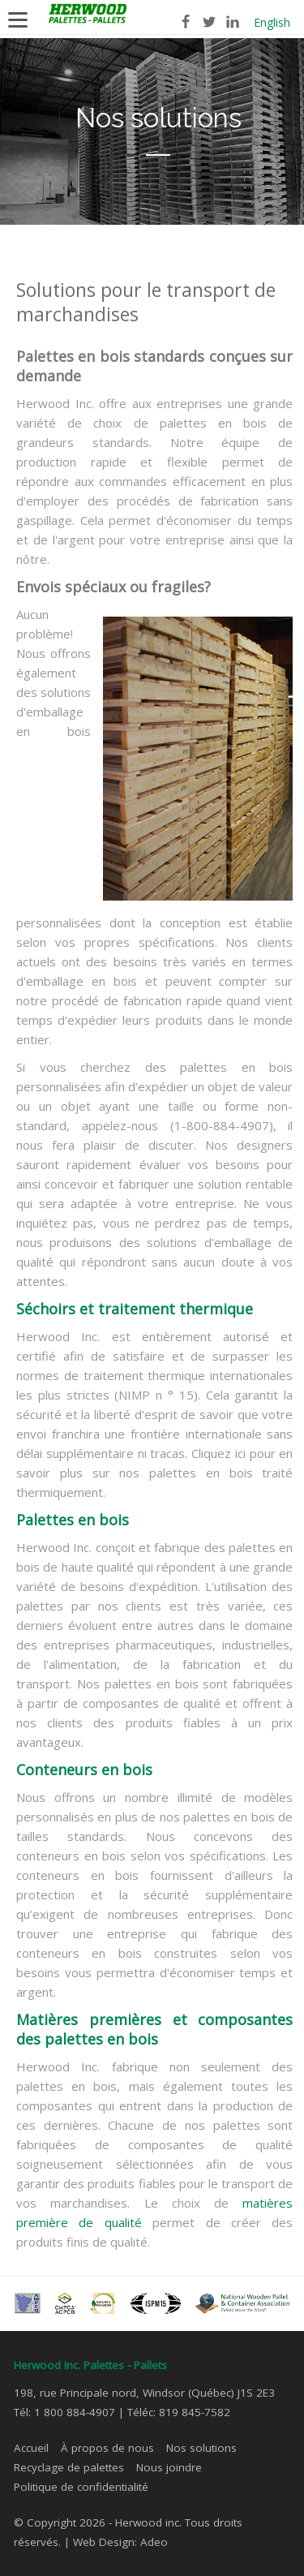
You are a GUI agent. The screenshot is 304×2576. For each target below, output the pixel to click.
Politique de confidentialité (81, 2486)
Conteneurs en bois (84, 1769)
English (272, 22)
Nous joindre (169, 2467)
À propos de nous (107, 2448)
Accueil (31, 2448)
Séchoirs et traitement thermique (134, 1308)
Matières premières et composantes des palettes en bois (154, 2029)
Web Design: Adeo (120, 2542)
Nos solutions (201, 2448)
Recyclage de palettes (69, 2467)
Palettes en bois (72, 1519)
